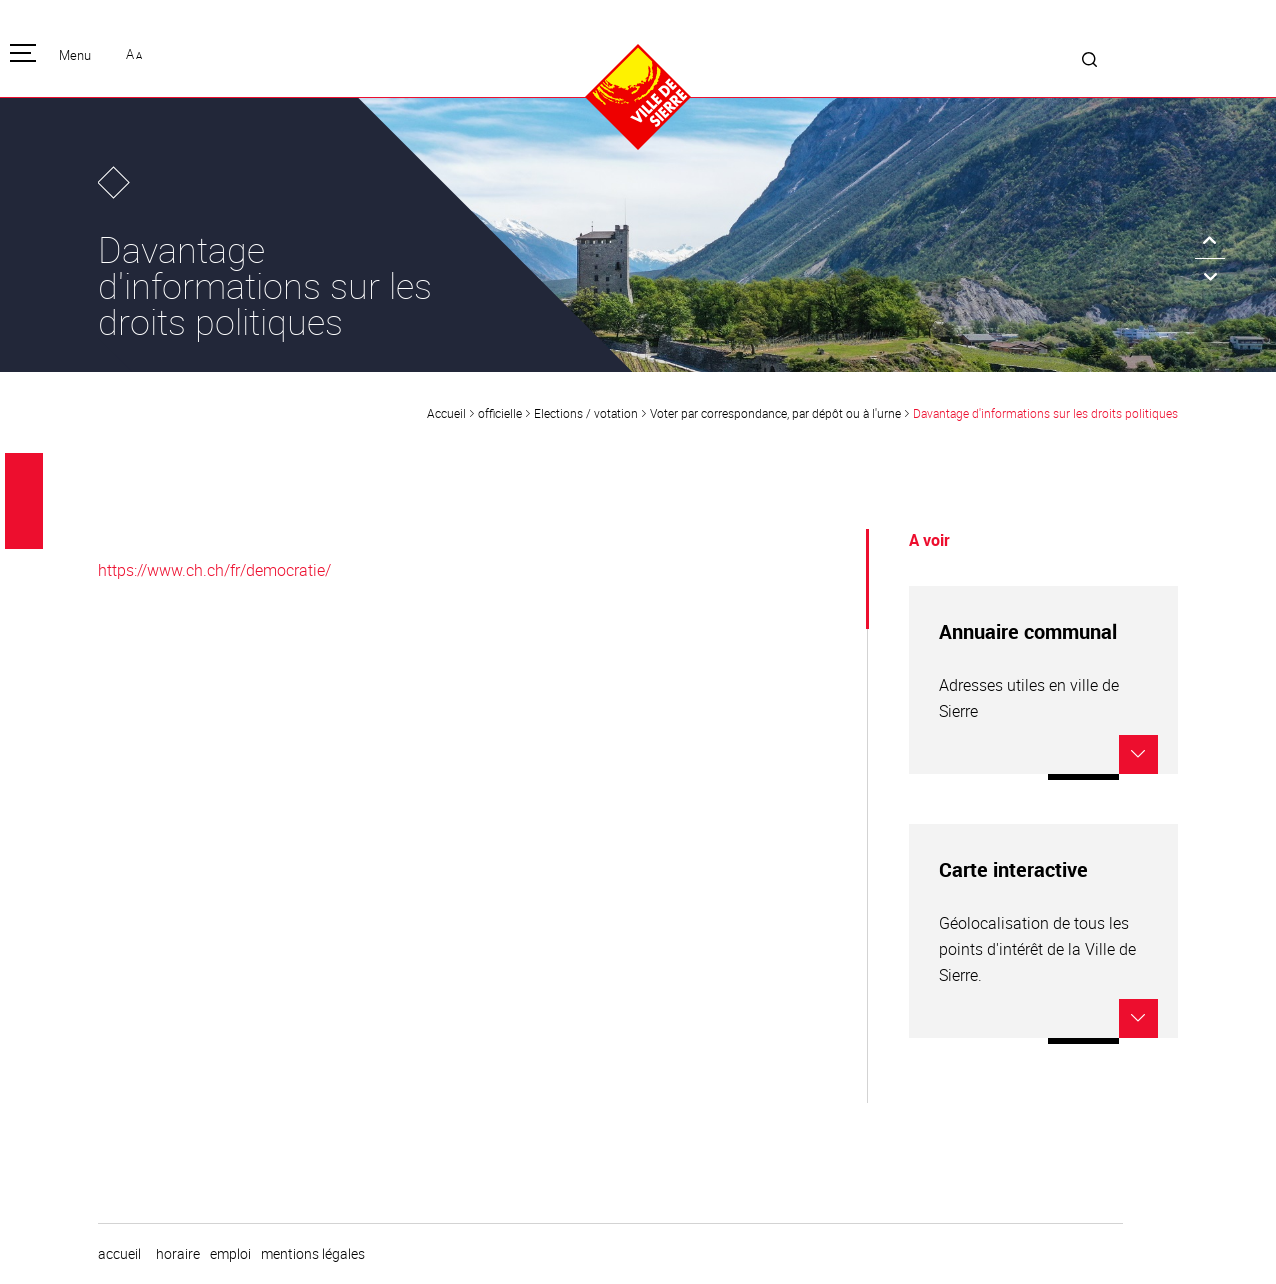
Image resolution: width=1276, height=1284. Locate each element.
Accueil (446, 413)
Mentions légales (313, 1254)
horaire (178, 1254)
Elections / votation (586, 413)
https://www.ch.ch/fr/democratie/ (214, 570)
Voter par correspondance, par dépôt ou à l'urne (775, 413)
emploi (230, 1254)
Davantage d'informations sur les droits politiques (1045, 413)
